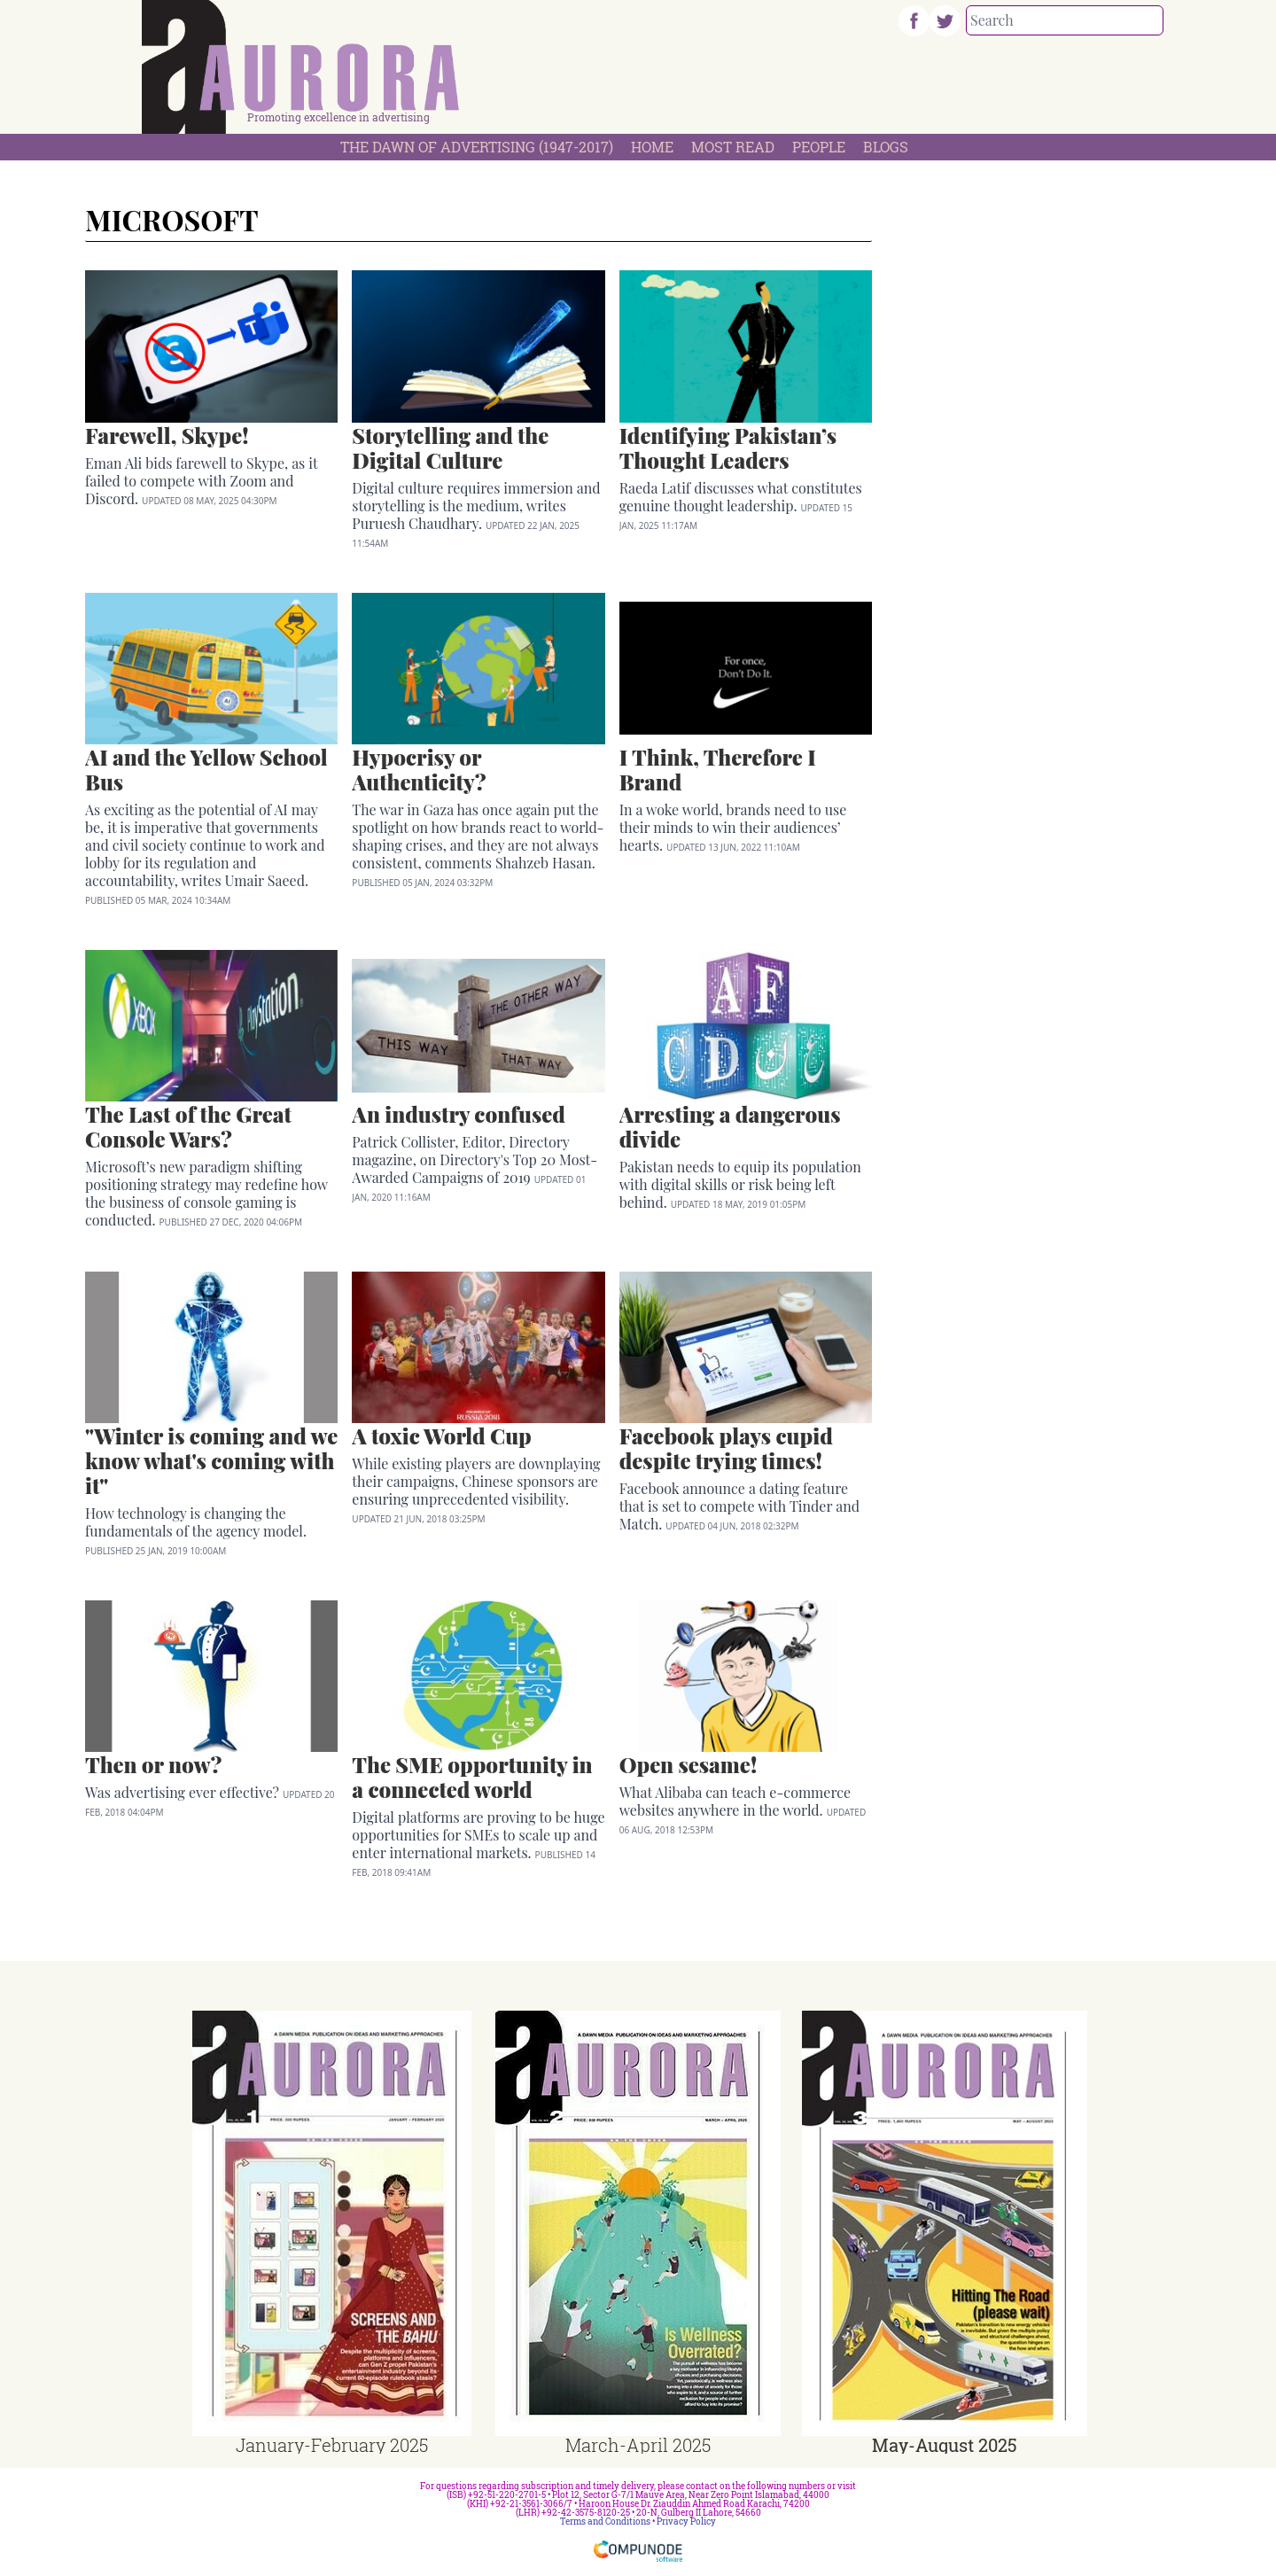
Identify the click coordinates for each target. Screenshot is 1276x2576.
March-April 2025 (638, 2444)
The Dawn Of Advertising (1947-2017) (476, 146)
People (818, 146)
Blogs (885, 146)
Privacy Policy (686, 2521)
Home (652, 146)
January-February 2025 (332, 2444)
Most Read (732, 146)
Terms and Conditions (605, 2521)
